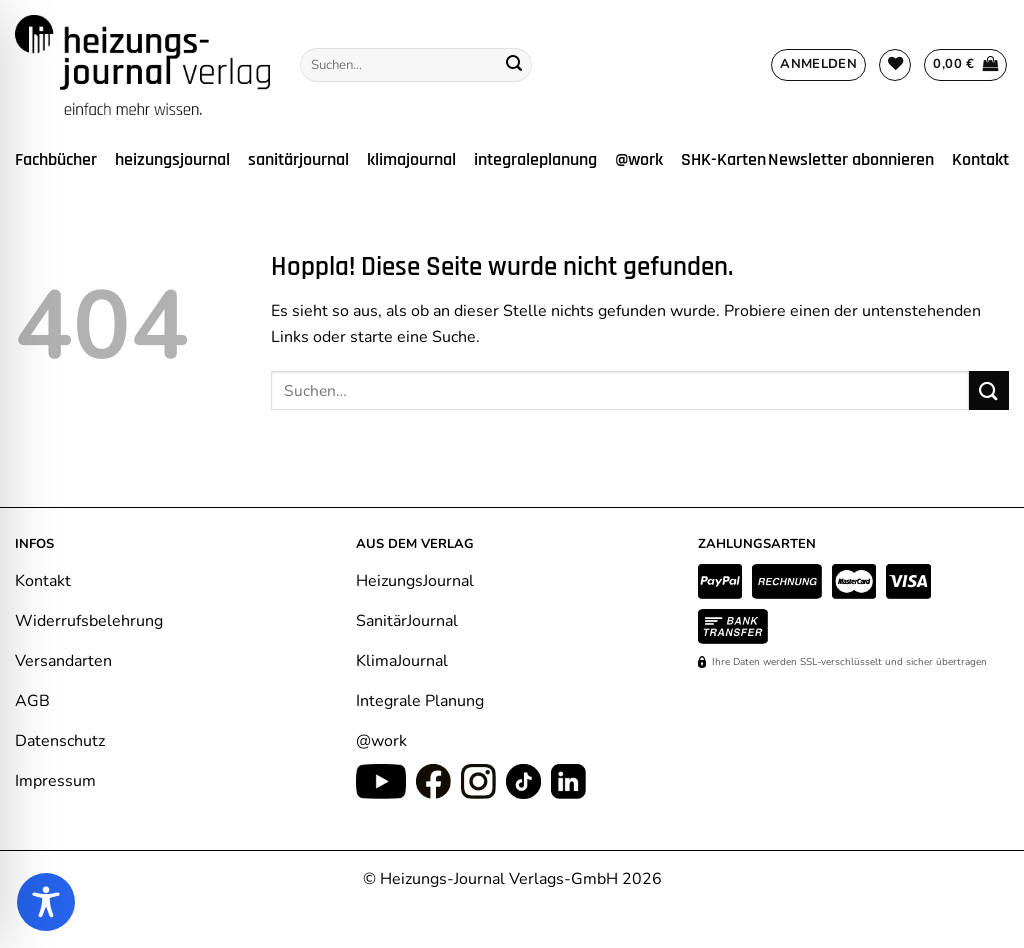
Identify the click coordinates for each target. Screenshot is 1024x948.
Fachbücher (56, 160)
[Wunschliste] (895, 65)
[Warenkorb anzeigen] (965, 65)
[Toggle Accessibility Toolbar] (46, 902)
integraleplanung (535, 160)
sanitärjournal (298, 160)
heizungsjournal (172, 160)
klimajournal (411, 160)
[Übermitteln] (514, 65)
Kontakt (980, 160)
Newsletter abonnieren (851, 160)
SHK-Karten (723, 160)
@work (639, 160)
